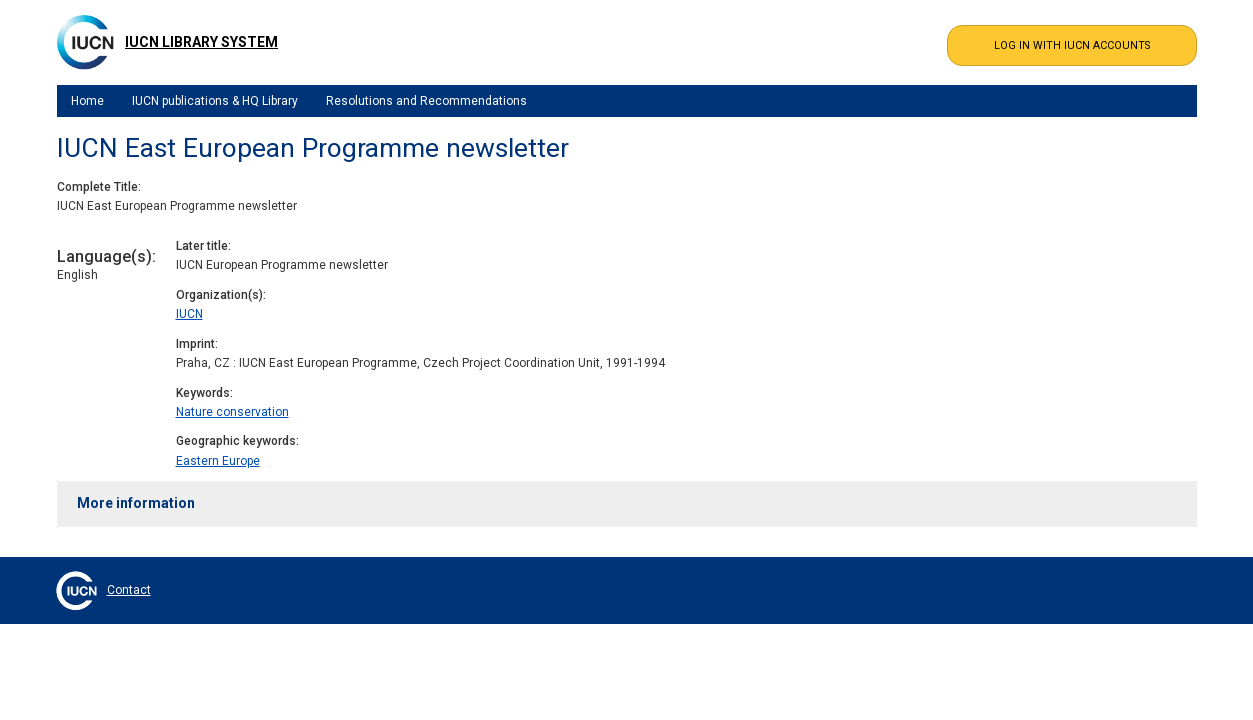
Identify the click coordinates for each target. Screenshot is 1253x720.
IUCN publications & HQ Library (215, 101)
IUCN (189, 314)
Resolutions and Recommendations (426, 101)
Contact (129, 590)
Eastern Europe (218, 461)
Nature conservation (232, 412)
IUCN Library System (201, 42)
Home (87, 101)
